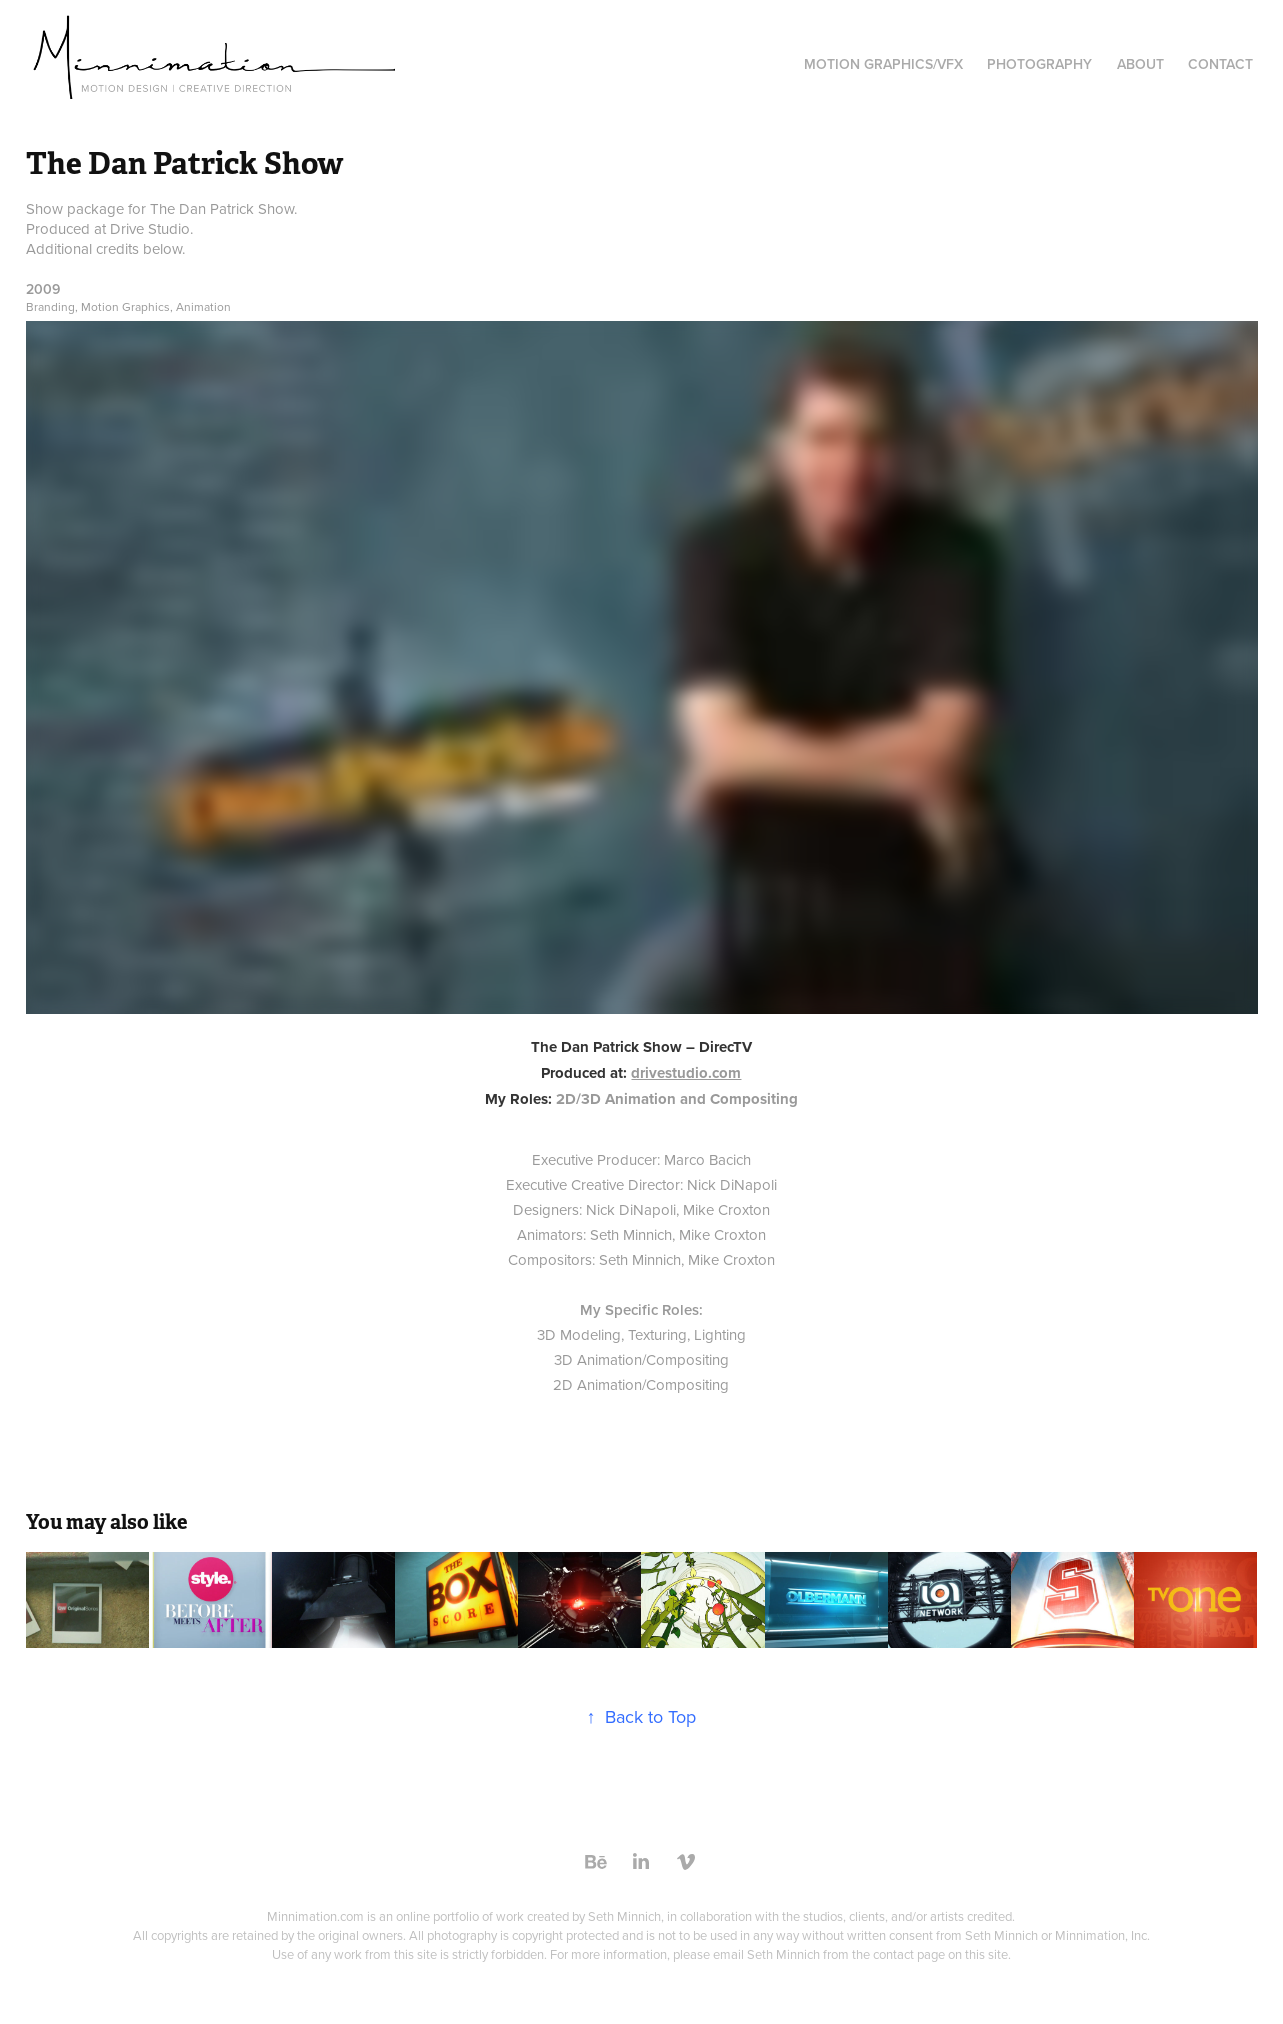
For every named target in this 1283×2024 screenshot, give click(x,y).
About (1140, 64)
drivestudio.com (686, 1073)
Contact (1220, 64)
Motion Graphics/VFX (883, 64)
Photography (1039, 64)
